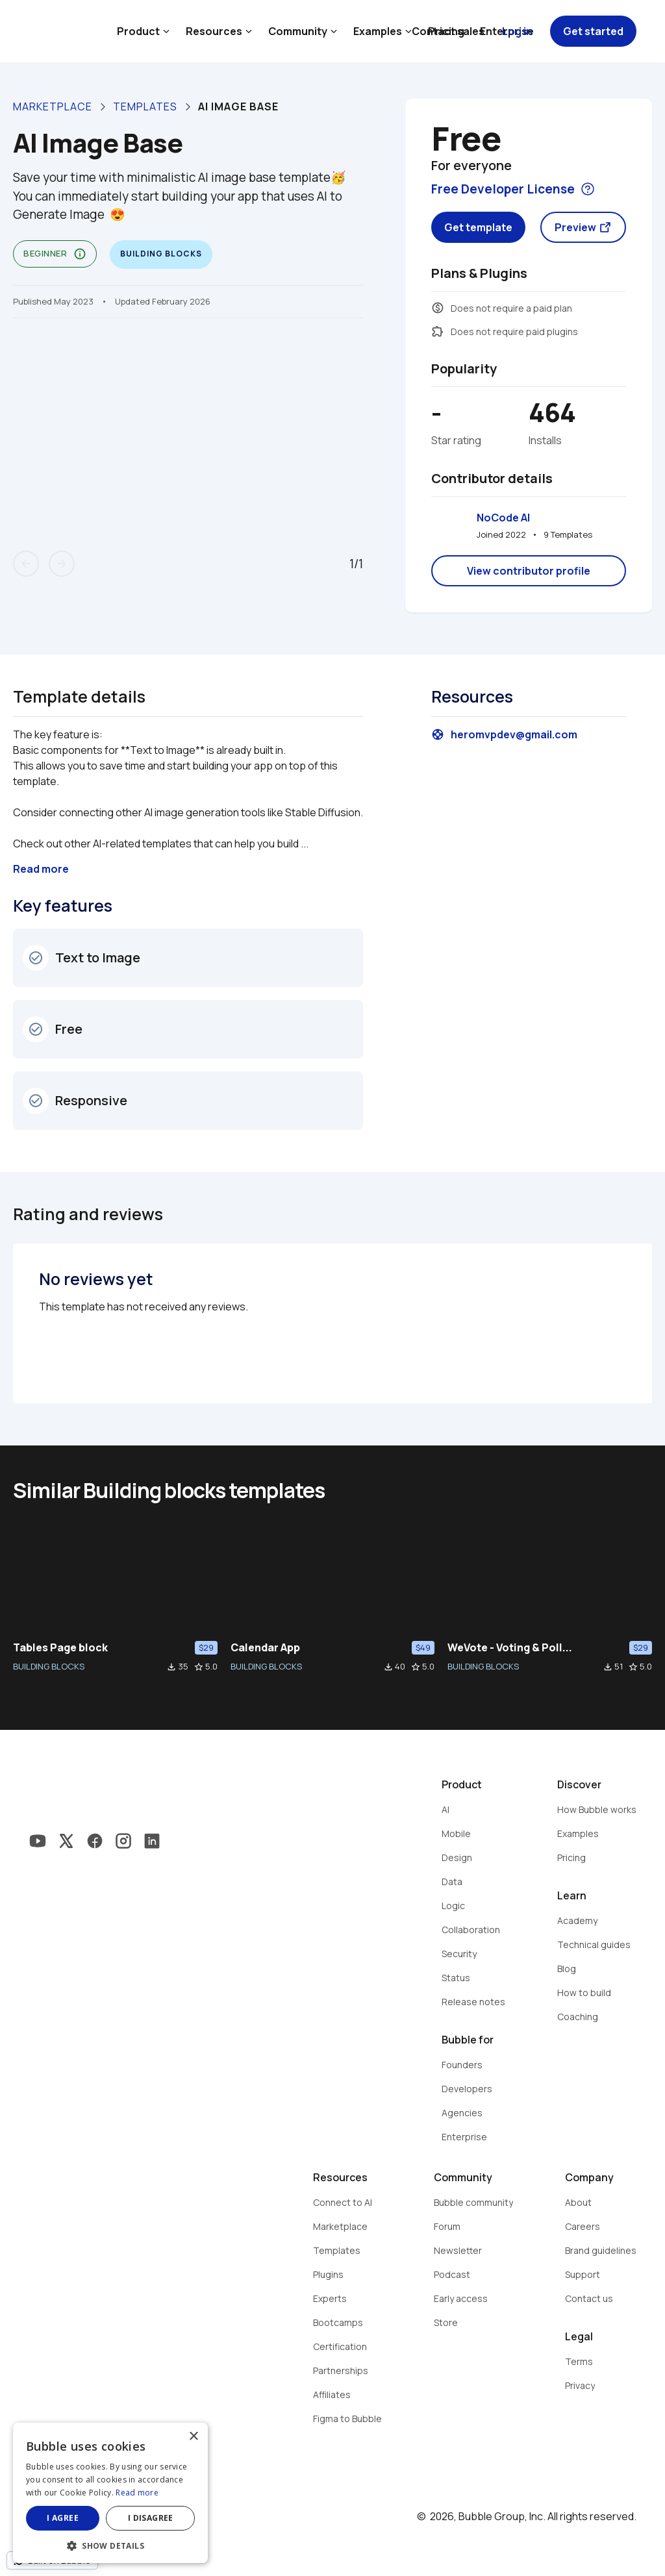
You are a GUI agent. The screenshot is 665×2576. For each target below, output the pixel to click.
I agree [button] (63, 2517)
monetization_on (437, 307)
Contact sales (448, 31)
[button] (110, 2544)
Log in (517, 31)
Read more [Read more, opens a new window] (137, 2492)
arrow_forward (61, 563)
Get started (593, 31)
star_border (199, 1667)
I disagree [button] (150, 2517)
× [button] (193, 2437)
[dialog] (110, 2493)
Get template (478, 227)
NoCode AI (503, 517)
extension (437, 331)
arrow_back (25, 563)
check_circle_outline (36, 958)
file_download (171, 1667)
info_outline (79, 253)
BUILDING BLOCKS (48, 1666)
